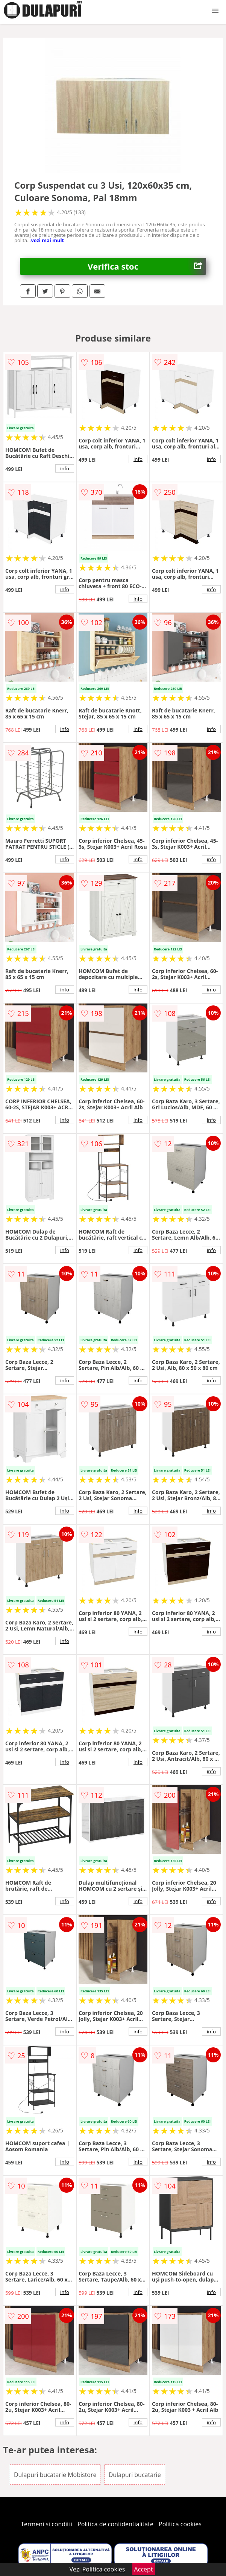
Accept (143, 2569)
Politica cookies (180, 2524)
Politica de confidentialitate (115, 2524)
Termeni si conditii (46, 2524)
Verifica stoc (147, 266)
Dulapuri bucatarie (135, 2475)
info (64, 468)
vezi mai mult (47, 240)
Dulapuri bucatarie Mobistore (55, 2475)
